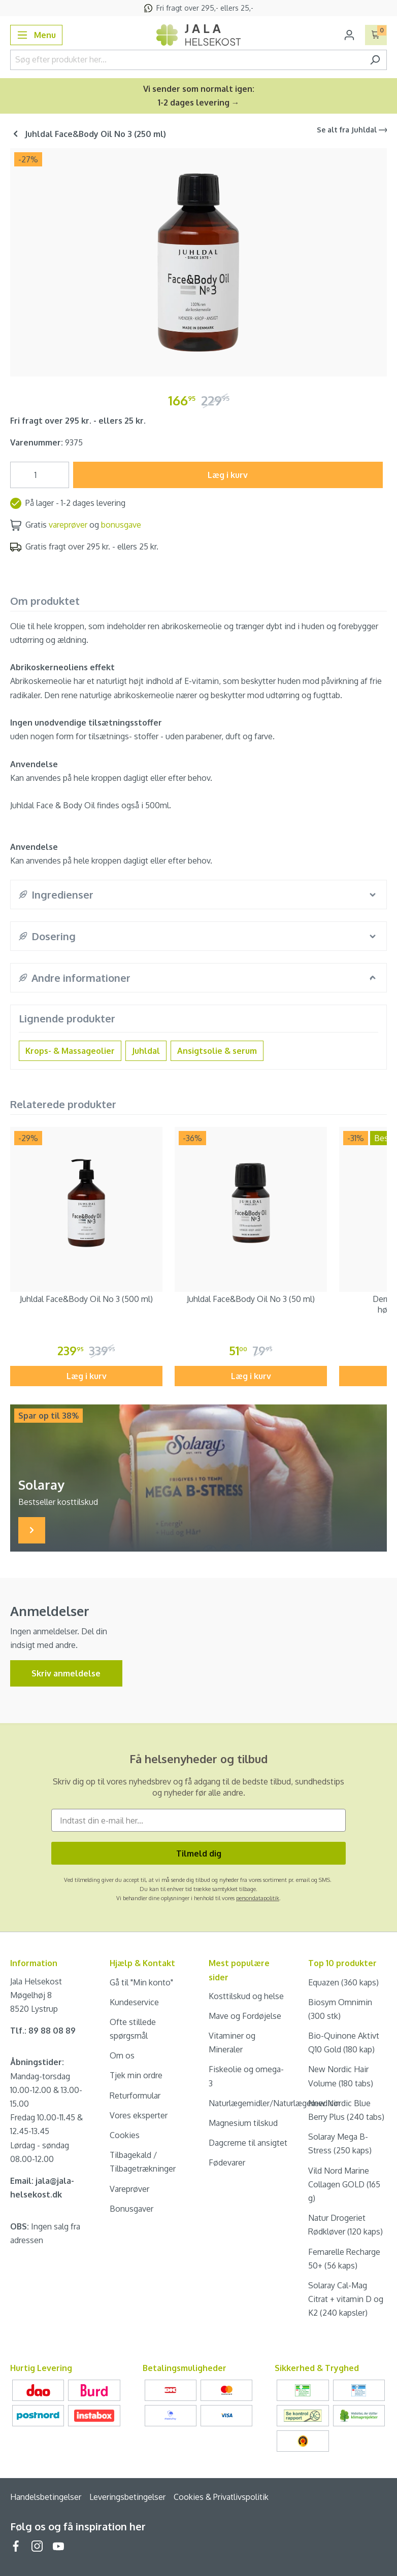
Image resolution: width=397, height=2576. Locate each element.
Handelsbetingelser (45, 2497)
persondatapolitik (257, 1898)
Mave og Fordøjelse (245, 2016)
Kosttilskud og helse (246, 1996)
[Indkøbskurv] (376, 35)
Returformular (135, 2095)
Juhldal (146, 1051)
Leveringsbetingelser (127, 2497)
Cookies (125, 2135)
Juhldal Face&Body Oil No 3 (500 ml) (86, 1299)
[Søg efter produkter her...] (186, 60)
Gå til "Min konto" (141, 1982)
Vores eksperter (139, 2115)
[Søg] (375, 60)
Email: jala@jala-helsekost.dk (42, 2188)
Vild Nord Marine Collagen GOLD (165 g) (344, 2184)
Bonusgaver (131, 2209)
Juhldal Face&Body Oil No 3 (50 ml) (251, 1299)
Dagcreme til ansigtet (248, 2143)
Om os (122, 2055)
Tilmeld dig (198, 1853)
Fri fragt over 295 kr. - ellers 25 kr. (78, 421)
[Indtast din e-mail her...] (198, 1820)
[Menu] (36, 35)
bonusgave (121, 525)
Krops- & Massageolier (70, 1051)
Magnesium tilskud (243, 2123)
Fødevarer (227, 2162)
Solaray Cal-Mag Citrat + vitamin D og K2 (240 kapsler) (345, 2299)
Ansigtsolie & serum (217, 1051)
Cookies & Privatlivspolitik (221, 2497)
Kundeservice (134, 2002)
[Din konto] (349, 35)
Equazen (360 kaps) (343, 1982)
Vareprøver (129, 2189)
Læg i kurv (228, 475)
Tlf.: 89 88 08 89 (43, 2030)
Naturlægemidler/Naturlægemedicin (274, 2103)
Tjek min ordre (136, 2075)
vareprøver (68, 525)
